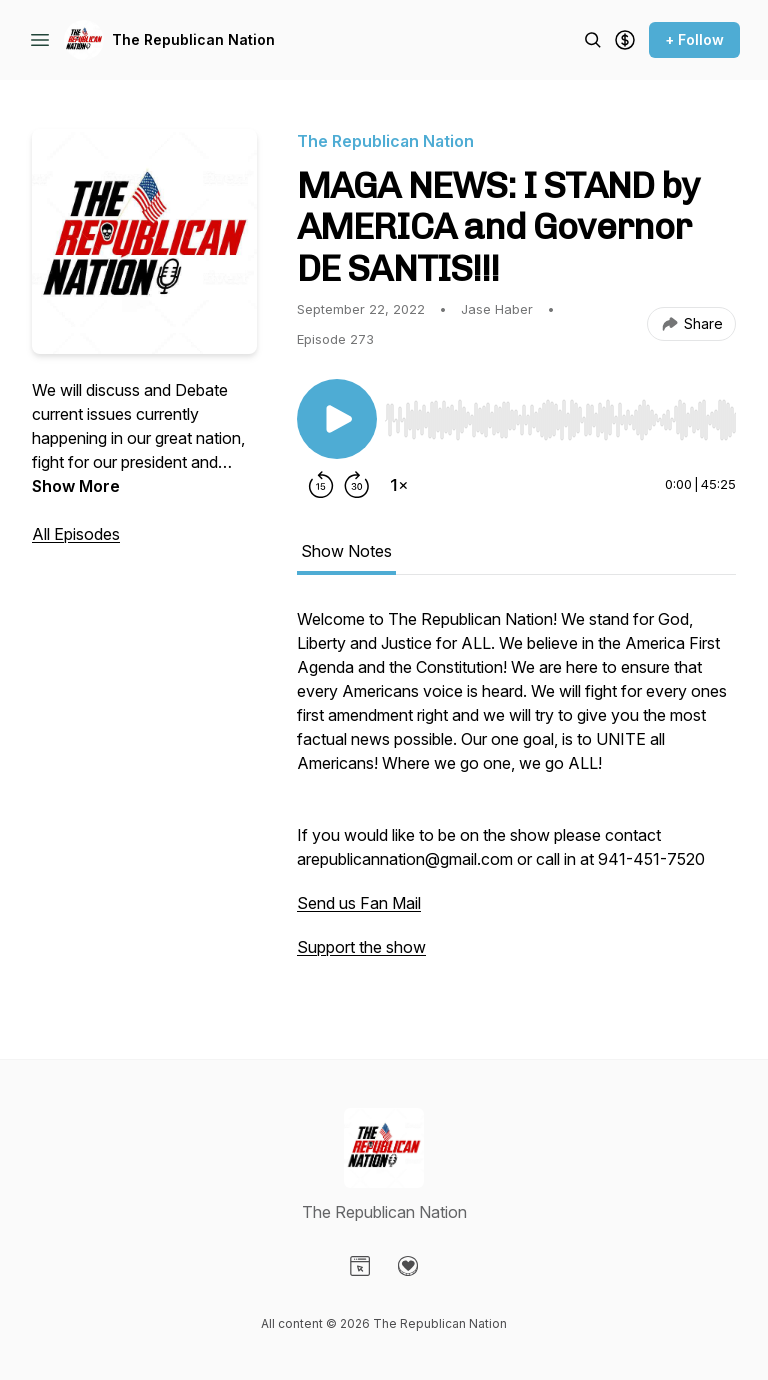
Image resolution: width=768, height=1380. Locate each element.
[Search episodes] (593, 40)
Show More (76, 486)
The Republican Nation (193, 39)
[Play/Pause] (337, 419)
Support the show (361, 947)
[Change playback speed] (399, 485)
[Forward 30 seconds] (357, 485)
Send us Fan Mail (359, 903)
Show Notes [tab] (346, 551)
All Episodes (76, 534)
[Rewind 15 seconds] (321, 485)
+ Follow (694, 39)
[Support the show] (625, 40)
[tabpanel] (516, 793)
